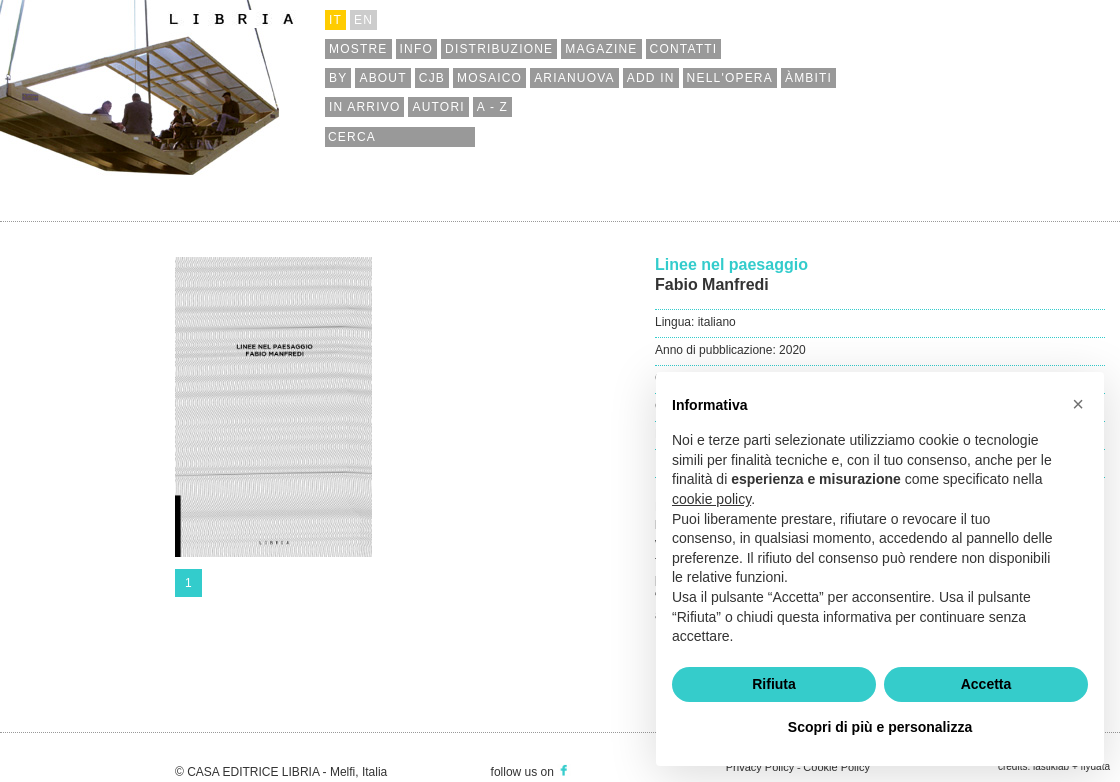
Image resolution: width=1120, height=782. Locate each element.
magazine (601, 49)
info (416, 49)
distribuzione (499, 49)
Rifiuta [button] (774, 684)
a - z (492, 107)
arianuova (574, 78)
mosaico (489, 78)
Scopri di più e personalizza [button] (880, 727)
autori (438, 107)
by (338, 78)
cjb (432, 78)
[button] (1078, 404)
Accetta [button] (986, 684)
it (335, 20)
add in (651, 78)
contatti (684, 49)
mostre (358, 49)
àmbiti (808, 78)
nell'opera (730, 78)
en (363, 20)
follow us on (531, 772)
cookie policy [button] (711, 499)
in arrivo (364, 107)
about (382, 78)
